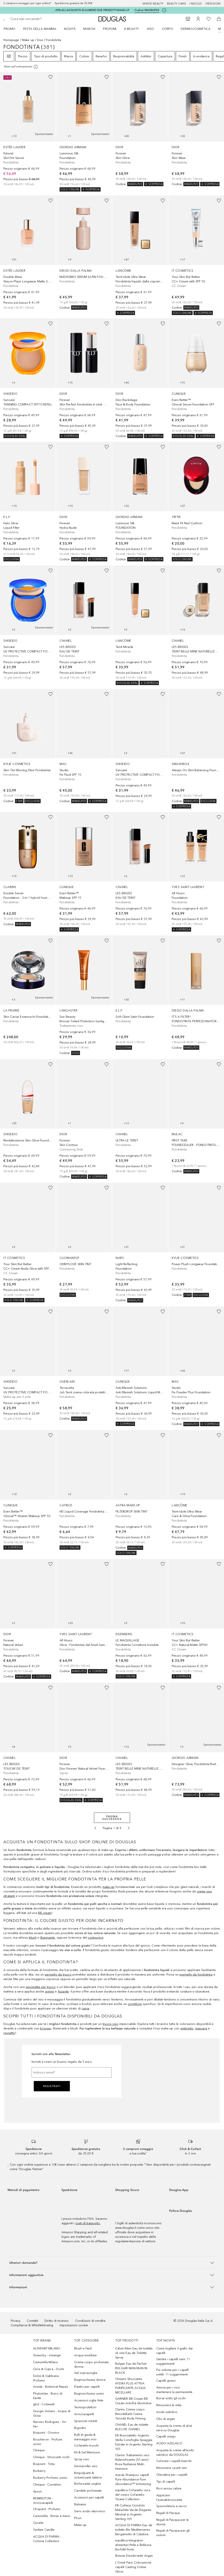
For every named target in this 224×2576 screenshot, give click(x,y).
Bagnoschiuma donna (89, 2380)
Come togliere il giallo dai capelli (174, 2351)
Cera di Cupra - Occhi (48, 2369)
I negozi (195, 3)
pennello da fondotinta (196, 1974)
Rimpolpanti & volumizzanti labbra (88, 2475)
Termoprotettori (85, 2407)
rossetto (9, 2033)
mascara (201, 2028)
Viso (150, 29)
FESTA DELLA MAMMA (40, 29)
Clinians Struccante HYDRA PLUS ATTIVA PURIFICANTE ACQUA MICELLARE (130, 2385)
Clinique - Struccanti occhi (51, 2457)
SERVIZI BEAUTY (153, 3)
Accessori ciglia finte (88, 2400)
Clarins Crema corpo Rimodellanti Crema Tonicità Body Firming (130, 2414)
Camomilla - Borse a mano (51, 2516)
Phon (77, 2518)
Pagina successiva (112, 1817)
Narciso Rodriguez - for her (49, 2424)
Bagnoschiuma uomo (89, 2393)
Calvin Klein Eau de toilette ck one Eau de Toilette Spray (134, 2353)
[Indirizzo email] (72, 2072)
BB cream (45, 1913)
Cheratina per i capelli (171, 2475)
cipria (85, 2008)
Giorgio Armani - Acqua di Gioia (51, 2413)
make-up (109, 1887)
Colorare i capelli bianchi (174, 2461)
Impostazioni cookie (74, 2325)
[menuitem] (12, 28)
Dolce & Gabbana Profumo (46, 2378)
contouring (95, 1937)
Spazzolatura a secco (171, 2506)
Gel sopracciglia (85, 2373)
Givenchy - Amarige (47, 2355)
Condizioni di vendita (90, 2321)
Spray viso (81, 2459)
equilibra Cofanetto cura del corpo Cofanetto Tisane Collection (132, 2494)
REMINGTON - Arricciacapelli (43, 2501)
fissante (63, 1991)
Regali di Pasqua (168, 2513)
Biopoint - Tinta (44, 2464)
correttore (135, 2004)
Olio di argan (165, 2419)
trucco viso (110, 2024)
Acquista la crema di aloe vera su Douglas (174, 2428)
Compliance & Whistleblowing (32, 2325)
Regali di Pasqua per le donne (172, 2522)
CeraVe (38, 2523)
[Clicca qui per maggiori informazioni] (164, 10)
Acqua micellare (85, 2355)
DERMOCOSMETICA (195, 29)
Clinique (39, 2450)
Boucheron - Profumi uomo (47, 2442)
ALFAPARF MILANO (46, 2348)
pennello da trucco (58, 1974)
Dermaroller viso (85, 2466)
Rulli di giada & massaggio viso (85, 2437)
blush (33, 1937)
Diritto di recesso (56, 2321)
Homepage (11, 40)
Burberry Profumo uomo (50, 2478)
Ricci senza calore (169, 2488)
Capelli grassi (166, 2381)
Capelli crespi (166, 2436)
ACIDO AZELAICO (169, 2443)
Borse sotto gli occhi (171, 2398)
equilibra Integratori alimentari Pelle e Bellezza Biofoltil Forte (133, 2545)
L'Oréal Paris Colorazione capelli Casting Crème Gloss (133, 2567)
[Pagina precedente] (95, 1828)
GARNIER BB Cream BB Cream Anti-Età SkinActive (133, 2401)
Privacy (15, 2321)
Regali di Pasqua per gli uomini (173, 2533)
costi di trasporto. (88, 2223)
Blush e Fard (83, 2348)
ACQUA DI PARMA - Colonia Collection (47, 2539)
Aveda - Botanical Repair (50, 2387)
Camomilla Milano (45, 2362)
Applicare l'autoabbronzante (169, 2498)
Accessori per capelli (89, 2497)
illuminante (47, 1937)
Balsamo (80, 2504)
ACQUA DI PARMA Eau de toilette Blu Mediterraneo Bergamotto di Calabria (133, 2529)
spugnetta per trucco (41, 1987)
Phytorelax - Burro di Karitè (47, 2396)
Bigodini (80, 2428)
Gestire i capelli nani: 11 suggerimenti (173, 2361)
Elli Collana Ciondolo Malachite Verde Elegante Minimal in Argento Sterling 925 (133, 2512)
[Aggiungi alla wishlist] (50, 77)
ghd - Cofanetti (44, 2404)
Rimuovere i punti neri (171, 2468)
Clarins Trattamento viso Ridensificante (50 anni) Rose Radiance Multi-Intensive (132, 2462)
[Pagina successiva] (129, 1828)
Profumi (110, 29)
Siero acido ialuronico (89, 2511)
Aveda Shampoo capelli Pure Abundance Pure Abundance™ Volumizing (133, 2479)
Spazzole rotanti (85, 2421)
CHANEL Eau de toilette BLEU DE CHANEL (131, 2427)
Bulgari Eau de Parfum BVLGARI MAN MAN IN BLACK (131, 2368)
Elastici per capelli (87, 2387)
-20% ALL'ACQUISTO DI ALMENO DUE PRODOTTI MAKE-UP (92, 10)
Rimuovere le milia (169, 2405)
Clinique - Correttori (47, 2484)
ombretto (186, 2028)
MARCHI (89, 29)
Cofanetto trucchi (86, 2445)
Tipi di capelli (165, 2481)
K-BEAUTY (131, 29)
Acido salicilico (166, 2412)
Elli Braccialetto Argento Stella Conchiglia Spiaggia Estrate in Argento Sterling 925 (133, 2442)
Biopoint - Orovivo (46, 2432)
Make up (28, 40)
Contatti (32, 2321)
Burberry (39, 2471)
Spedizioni (213, 3)
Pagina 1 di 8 (112, 1828)
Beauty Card (176, 3)
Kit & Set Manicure (87, 2452)
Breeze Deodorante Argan (134, 2556)
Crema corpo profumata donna (91, 2364)
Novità (70, 29)
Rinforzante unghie (87, 2484)
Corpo (167, 29)
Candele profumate (88, 2490)
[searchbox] (41, 19)
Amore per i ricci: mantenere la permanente (174, 2390)
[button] (112, 2262)
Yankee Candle (44, 2530)
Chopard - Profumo (46, 2509)
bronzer (45, 2028)
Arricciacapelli (84, 2414)
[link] (28, 129)
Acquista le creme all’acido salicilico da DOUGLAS (175, 2452)
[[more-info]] (21, 67)
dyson (37, 2491)
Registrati (51, 2086)
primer (49, 1991)
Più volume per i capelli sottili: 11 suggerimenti (172, 2372)
